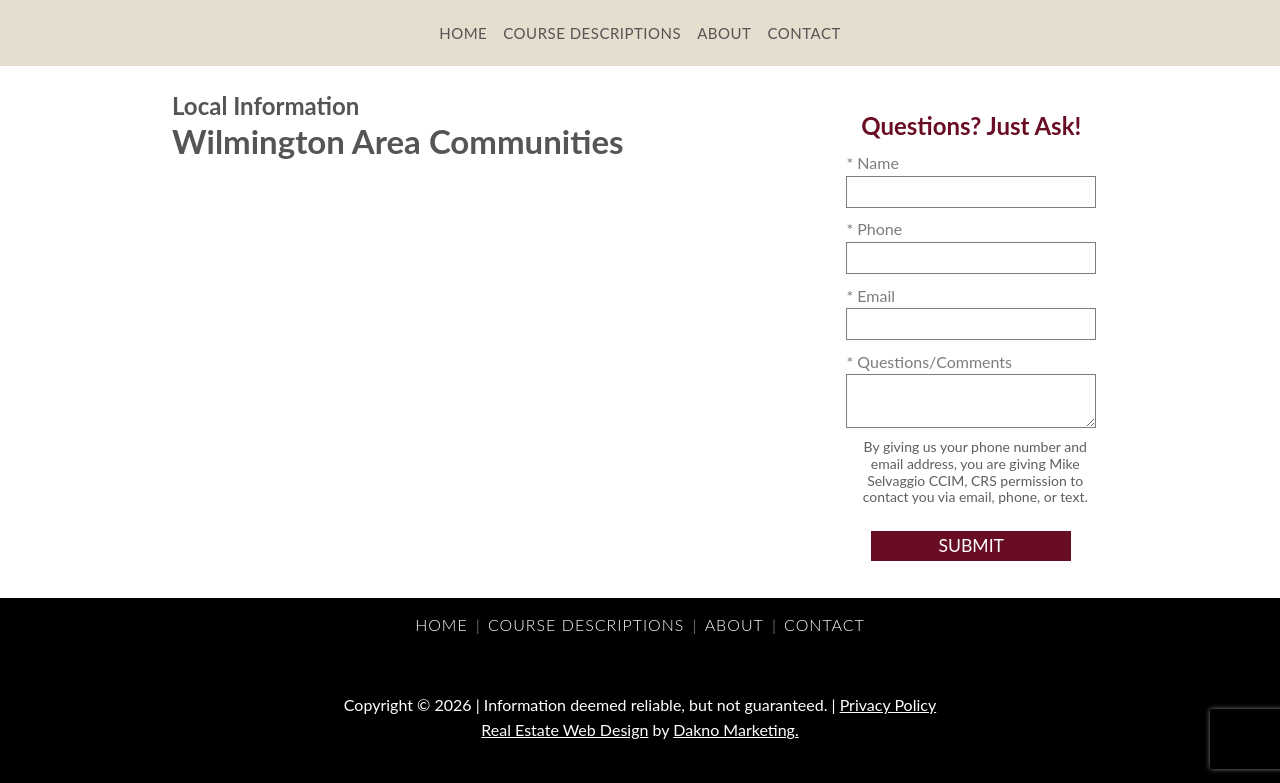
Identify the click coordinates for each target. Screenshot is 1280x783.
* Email (870, 295)
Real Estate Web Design (564, 729)
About (724, 33)
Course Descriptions (592, 33)
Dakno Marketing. (735, 729)
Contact (803, 33)
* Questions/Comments (929, 361)
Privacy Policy (888, 704)
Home (463, 33)
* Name (872, 162)
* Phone (874, 228)
